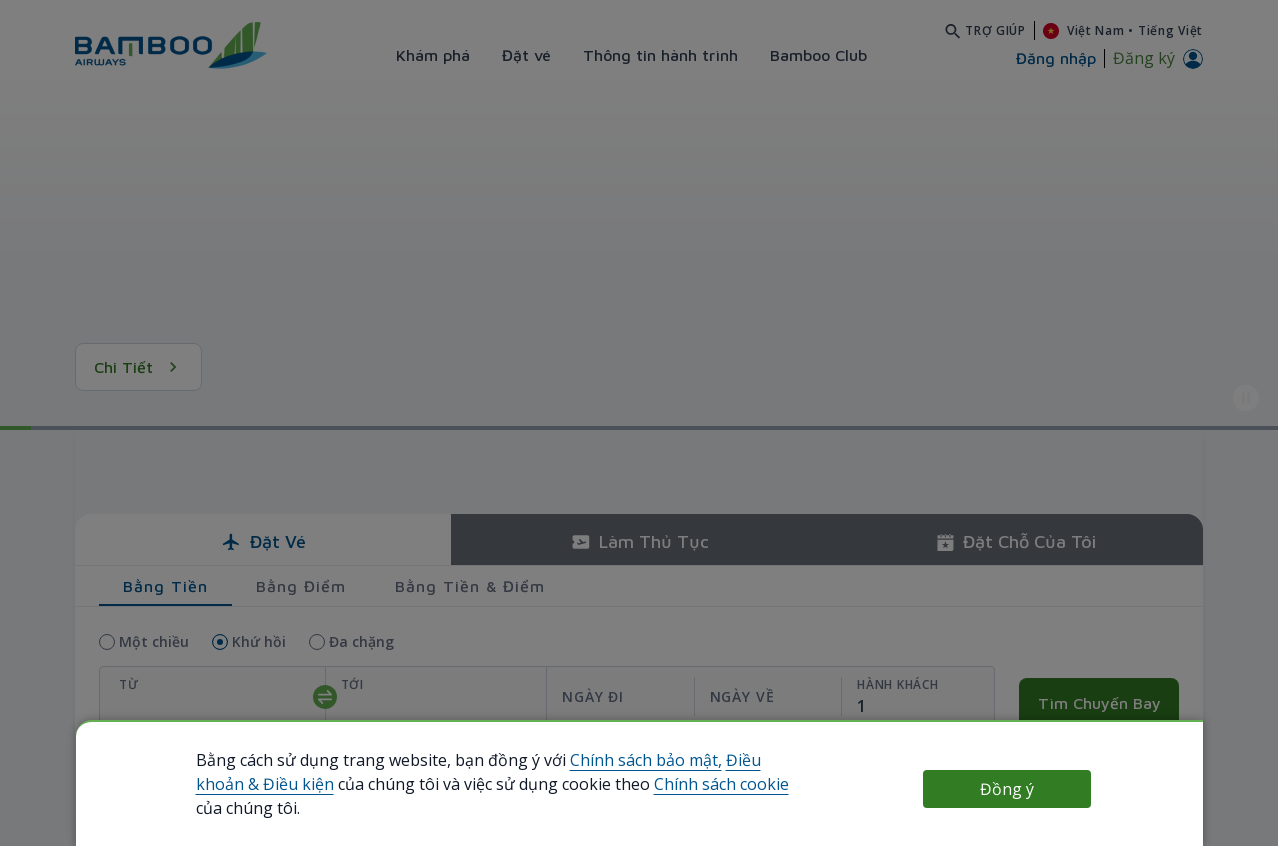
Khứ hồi (259, 641)
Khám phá (433, 55)
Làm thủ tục (639, 541)
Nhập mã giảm (1066, 752)
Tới (352, 684)
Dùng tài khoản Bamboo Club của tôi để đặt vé (323, 774)
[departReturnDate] (693, 696)
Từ (128, 684)
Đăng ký (1144, 58)
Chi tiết (138, 367)
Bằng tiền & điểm (470, 586)
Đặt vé (526, 55)
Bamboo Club (818, 55)
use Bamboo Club (121, 775)
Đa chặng (361, 641)
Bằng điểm (301, 586)
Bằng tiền (165, 586)
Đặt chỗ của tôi (1015, 541)
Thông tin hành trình (660, 55)
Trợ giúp (995, 30)
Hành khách (897, 684)
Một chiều (154, 641)
